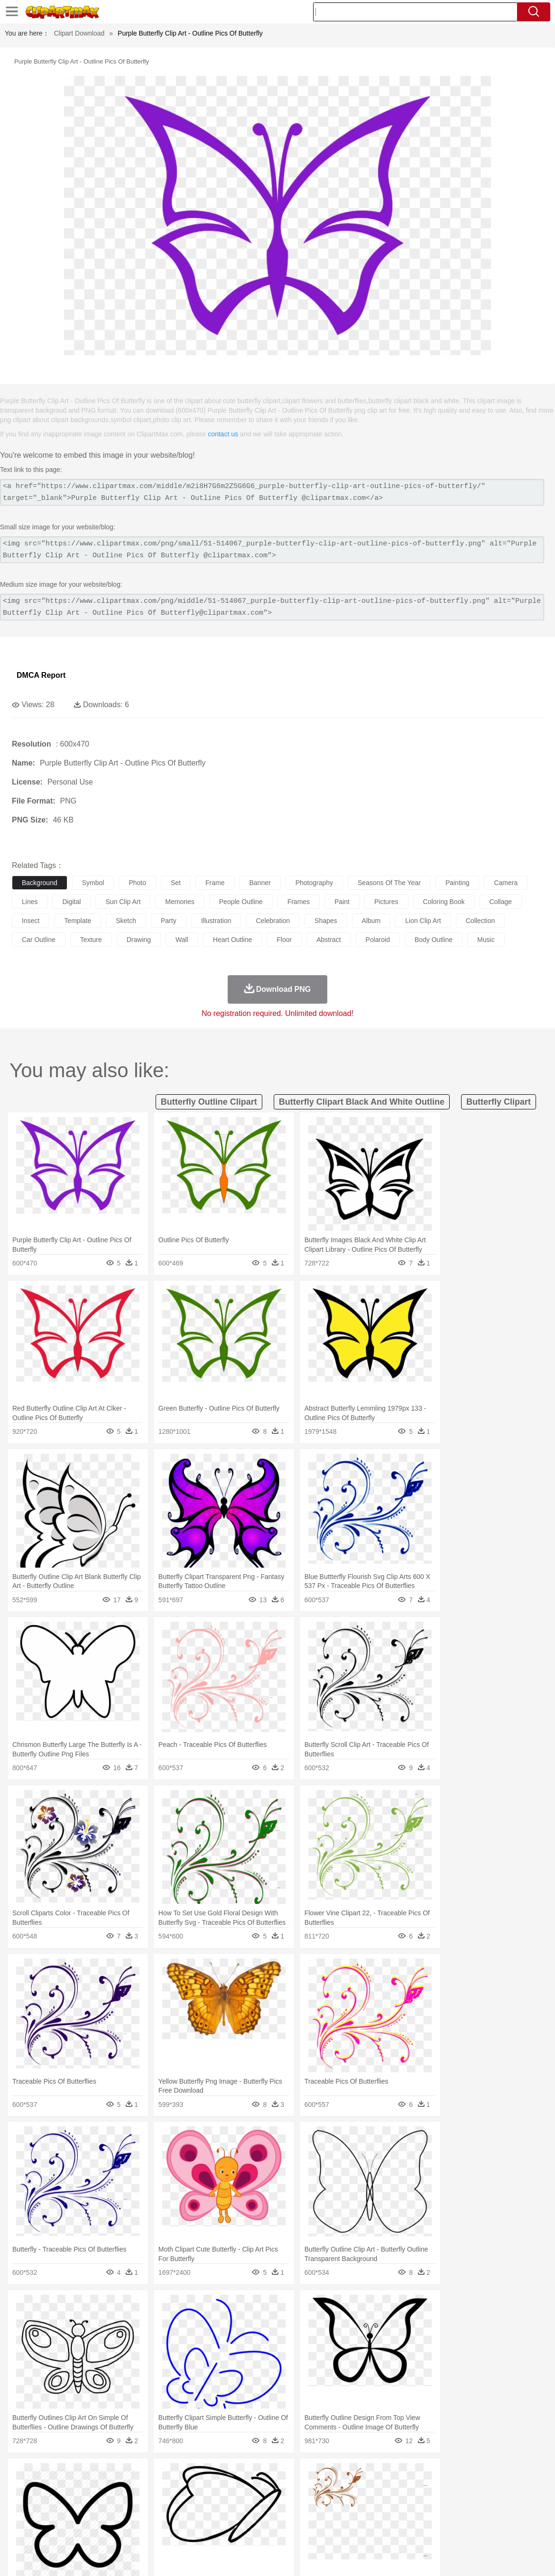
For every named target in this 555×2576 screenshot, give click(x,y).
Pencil (182, 2517)
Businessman (165, 2503)
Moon (304, 2475)
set (176, 882)
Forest (463, 2475)
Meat (187, 2532)
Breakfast (47, 2532)
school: (21, 2517)
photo (137, 882)
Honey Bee (315, 2489)
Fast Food (144, 2532)
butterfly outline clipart (209, 1102)
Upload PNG (527, 2557)
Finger (416, 2503)
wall (182, 939)
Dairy (71, 2532)
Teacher (77, 2517)
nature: (21, 2474)
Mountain (355, 2475)
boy (332, 2503)
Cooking (416, 2532)
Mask (47, 2503)
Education (209, 2517)
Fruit (169, 2532)
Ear (216, 2503)
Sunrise (328, 2475)
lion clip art (423, 920)
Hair (300, 2503)
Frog (289, 2489)
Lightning (279, 2475)
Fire (184, 2475)
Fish (271, 2489)
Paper (374, 2517)
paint (342, 901)
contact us (223, 434)
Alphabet (421, 2517)
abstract (328, 939)
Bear (61, 2489)
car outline (39, 939)
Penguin (450, 2489)
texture (91, 939)
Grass (253, 2475)
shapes (325, 920)
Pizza (347, 2532)
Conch (144, 2475)
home (280, 2503)
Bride (86, 2503)
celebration (273, 920)
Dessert (94, 2532)
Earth (166, 2475)
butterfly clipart (498, 1102)
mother (131, 2503)
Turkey (495, 2489)
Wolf (516, 2489)
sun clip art (122, 901)
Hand (437, 2503)
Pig (430, 2489)
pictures (386, 901)
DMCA (490, 2557)
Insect (344, 2489)
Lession (481, 2517)
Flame (204, 2475)
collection (480, 920)
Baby (66, 2503)
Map (269, 2517)
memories (179, 901)
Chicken (144, 2489)
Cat (123, 2489)
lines (29, 901)
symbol (93, 882)
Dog (184, 2489)
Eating (369, 2532)
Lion (363, 2489)
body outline (434, 939)
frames (298, 901)
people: (21, 2503)
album (371, 920)
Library (325, 2517)
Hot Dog (443, 2532)
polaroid (378, 939)
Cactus (121, 2475)
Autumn (70, 2475)
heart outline (232, 939)
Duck (202, 2489)
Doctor (196, 2503)
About (369, 2557)
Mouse (410, 2489)
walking (256, 2503)
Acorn (46, 2475)
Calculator (452, 2517)
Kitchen (301, 2532)
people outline (241, 901)
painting (457, 882)
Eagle (222, 2489)
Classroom (126, 2517)
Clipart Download (79, 33)
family (108, 2503)
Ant (44, 2489)
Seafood (242, 2532)
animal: (21, 2489)
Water (381, 2475)
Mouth (374, 2503)
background (39, 882)
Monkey (385, 2489)
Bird (79, 2489)
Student (50, 2517)
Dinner (325, 2532)
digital (71, 901)
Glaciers (228, 2475)
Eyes (233, 2503)
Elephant (248, 2489)
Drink (118, 2532)
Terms (394, 2557)
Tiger (474, 2489)
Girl (316, 2503)
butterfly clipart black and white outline (361, 1102)
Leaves (96, 2475)
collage (501, 901)
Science (351, 2517)
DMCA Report (41, 675)
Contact (463, 2557)
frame (214, 882)
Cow (166, 2489)
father (351, 2503)
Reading (157, 2517)
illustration (216, 920)
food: (18, 2531)
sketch (126, 920)
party (168, 920)
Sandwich (213, 2532)
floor (284, 939)
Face (395, 2503)
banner (259, 882)
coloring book (444, 901)
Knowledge (296, 2517)
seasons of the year (389, 882)
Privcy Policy (427, 2557)
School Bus (243, 2517)
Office (396, 2517)
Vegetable (272, 2532)
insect (30, 920)
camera (506, 882)
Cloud (422, 2475)
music (486, 939)
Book (99, 2517)
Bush (402, 2475)
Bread (391, 2532)
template (77, 920)
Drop (442, 2475)
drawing (139, 939)
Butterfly (101, 2489)
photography (314, 882)
